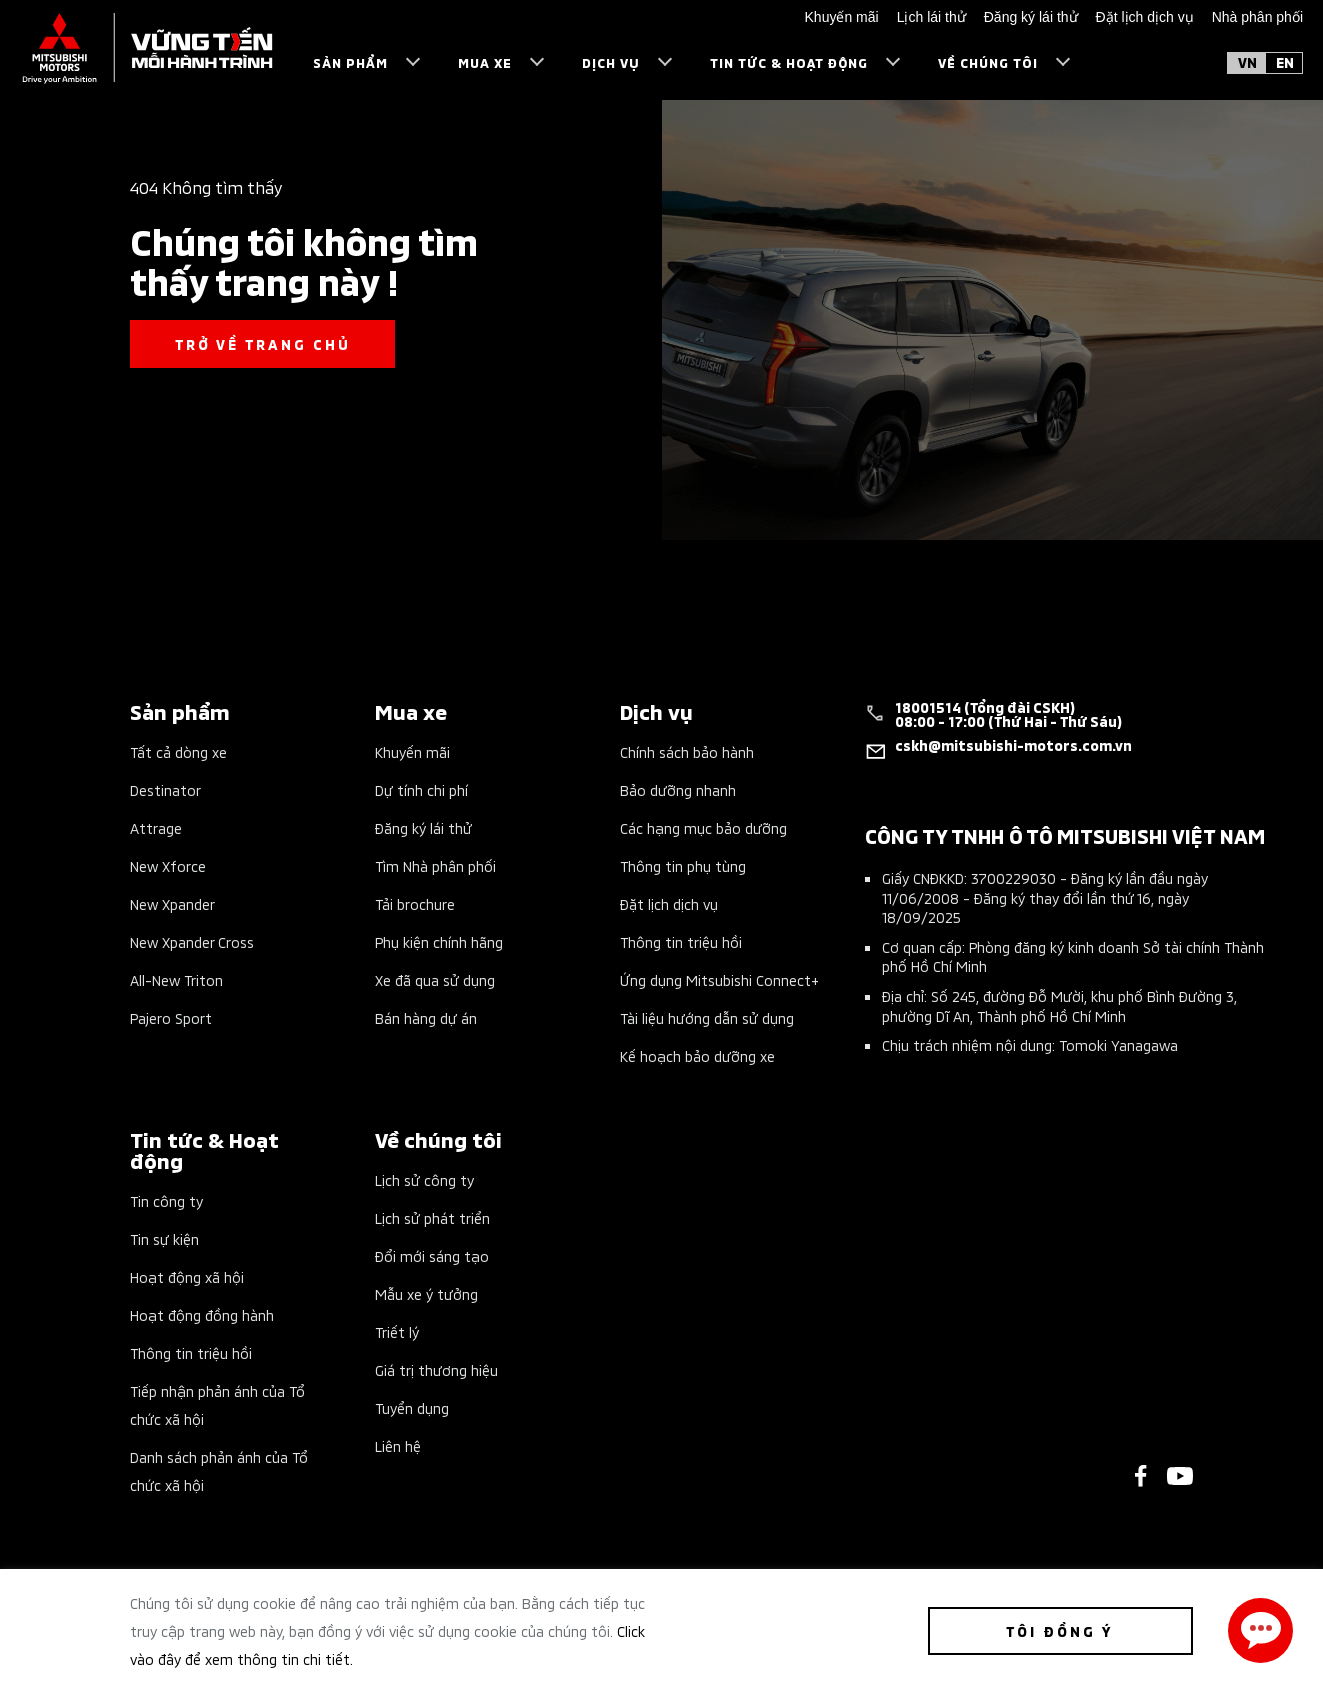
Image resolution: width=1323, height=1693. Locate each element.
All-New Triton (176, 979)
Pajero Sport (171, 1017)
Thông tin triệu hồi (681, 941)
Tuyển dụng (412, 1407)
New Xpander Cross (192, 941)
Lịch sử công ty (424, 1179)
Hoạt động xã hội (187, 1276)
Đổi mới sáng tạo (432, 1255)
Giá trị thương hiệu (436, 1369)
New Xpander (172, 903)
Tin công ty (166, 1200)
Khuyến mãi (412, 751)
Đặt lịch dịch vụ (669, 903)
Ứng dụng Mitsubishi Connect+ (719, 979)
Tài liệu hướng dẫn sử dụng (707, 1017)
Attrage (156, 827)
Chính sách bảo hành (687, 751)
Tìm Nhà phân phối (435, 865)
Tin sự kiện (164, 1238)
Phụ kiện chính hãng (439, 941)
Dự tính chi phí (421, 789)
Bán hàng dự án (426, 1017)
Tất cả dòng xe (178, 751)
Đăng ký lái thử (423, 827)
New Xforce (168, 865)
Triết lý (397, 1331)
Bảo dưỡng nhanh (678, 789)
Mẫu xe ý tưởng (426, 1293)
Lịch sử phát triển (432, 1217)
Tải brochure (415, 903)
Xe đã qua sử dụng (435, 979)
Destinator (165, 789)
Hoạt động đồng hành (202, 1314)
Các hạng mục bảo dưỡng (703, 827)
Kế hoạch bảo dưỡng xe (697, 1055)
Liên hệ (398, 1445)
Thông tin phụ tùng (683, 865)
